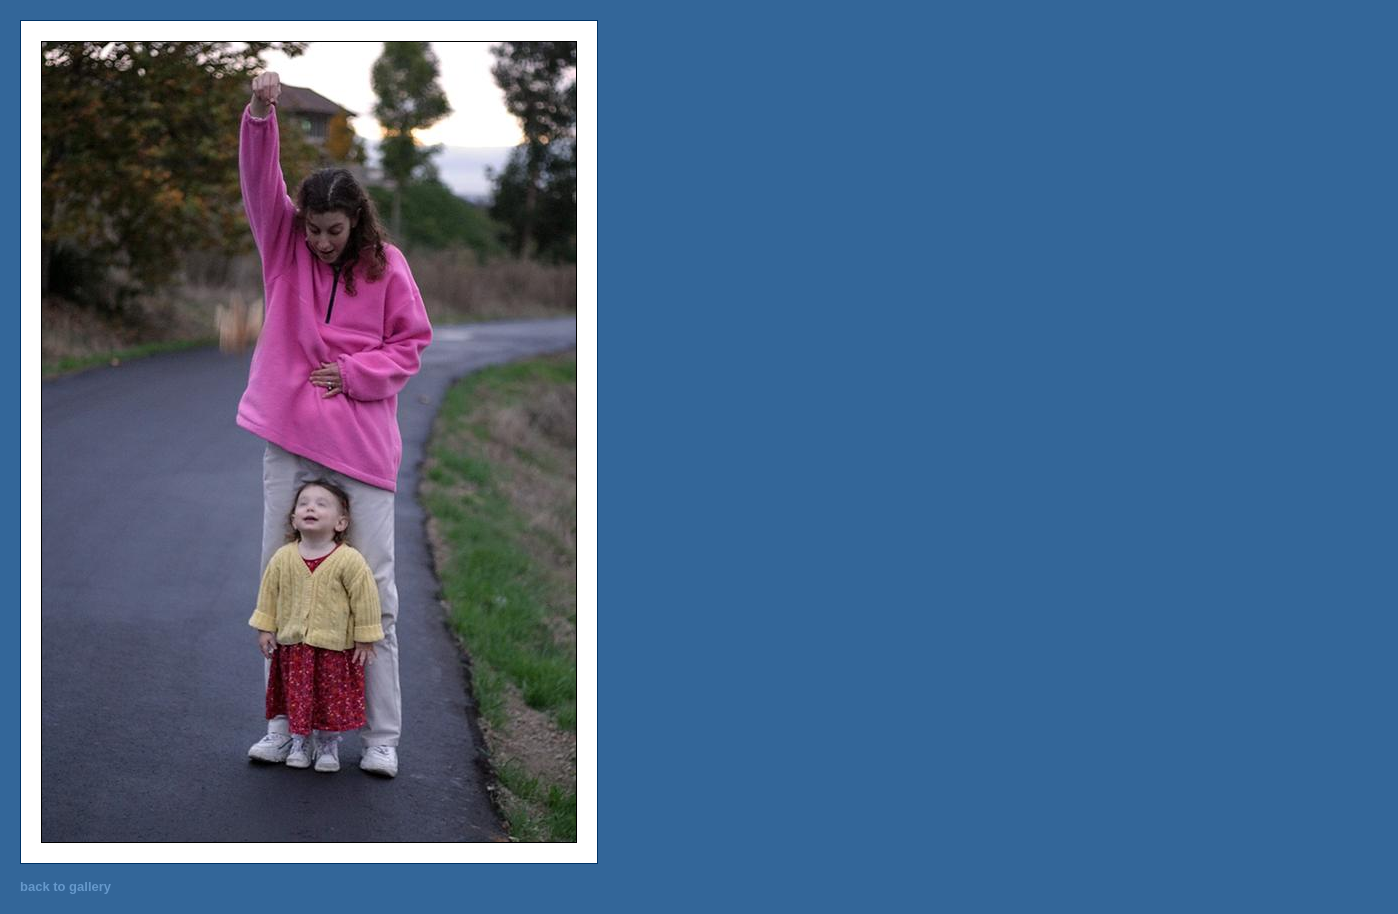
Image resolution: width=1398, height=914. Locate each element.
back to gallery (65, 886)
